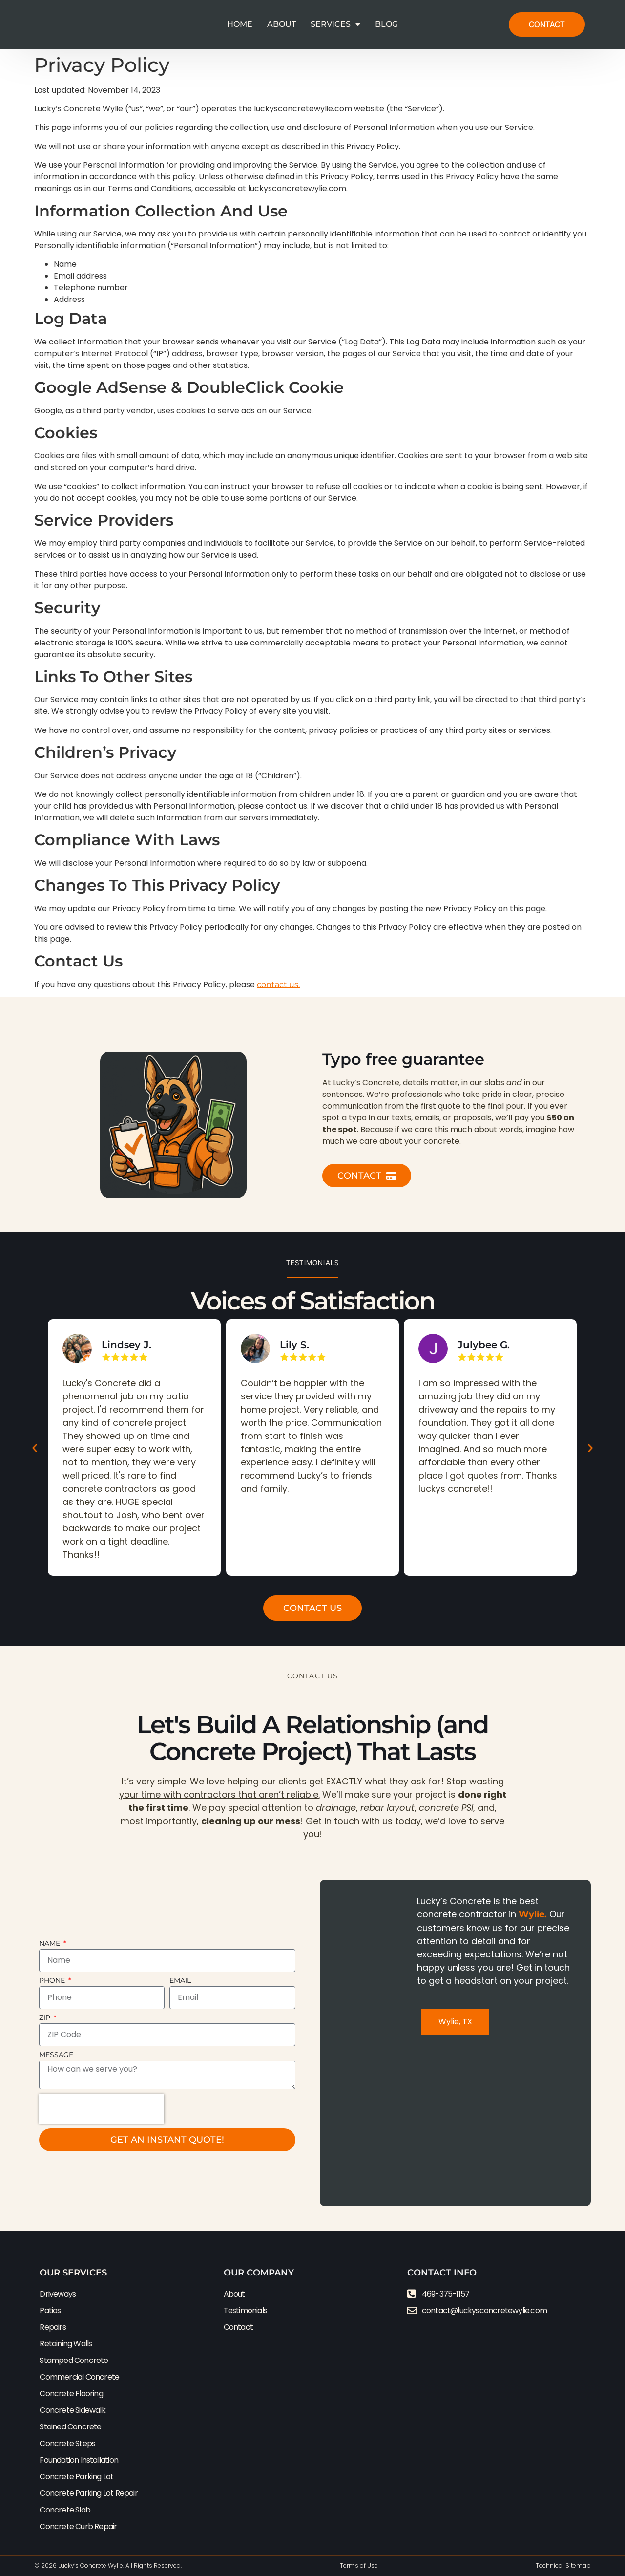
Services (335, 24)
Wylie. (533, 1914)
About (281, 24)
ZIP (45, 2018)
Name (50, 1944)
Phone (53, 1981)
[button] (34, 1447)
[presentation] (101, 2109)
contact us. (278, 984)
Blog (386, 24)
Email (180, 1981)
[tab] (455, 2022)
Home (239, 24)
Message (56, 2055)
